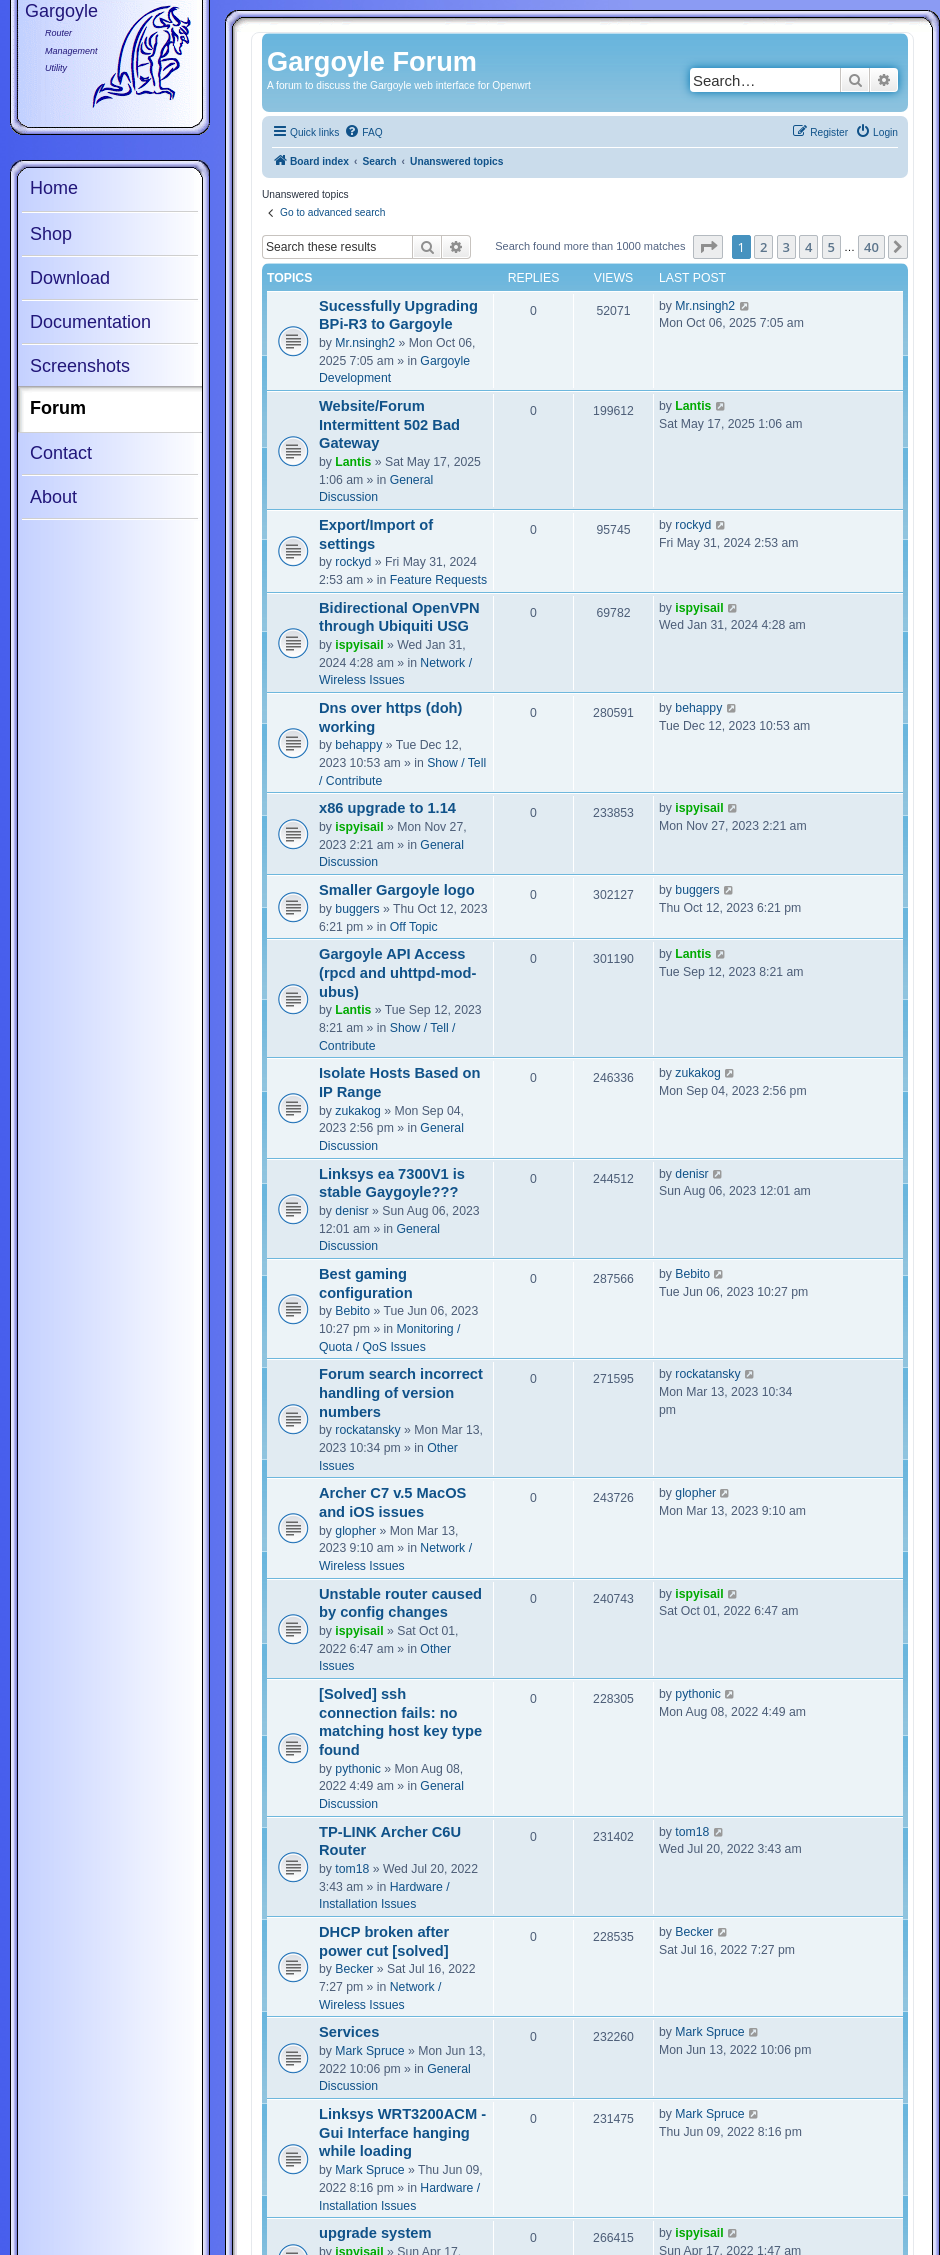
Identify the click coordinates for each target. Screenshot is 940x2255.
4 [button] (808, 247)
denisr (351, 1211)
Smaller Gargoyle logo (397, 890)
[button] (708, 247)
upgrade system (375, 2233)
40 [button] (871, 247)
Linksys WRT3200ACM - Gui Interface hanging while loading (402, 2132)
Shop (51, 234)
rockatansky (367, 1430)
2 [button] (763, 247)
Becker (354, 1969)
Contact (61, 453)
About (53, 497)
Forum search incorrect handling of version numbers (401, 1392)
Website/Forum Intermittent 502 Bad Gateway (389, 424)
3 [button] (786, 247)
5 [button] (831, 247)
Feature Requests (438, 580)
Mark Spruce (369, 2051)
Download (70, 278)
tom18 (352, 1869)
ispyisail (359, 645)
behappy (358, 745)
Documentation (90, 322)
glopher (355, 1531)
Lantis (353, 462)
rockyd (353, 562)
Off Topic (414, 927)
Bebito (352, 1311)
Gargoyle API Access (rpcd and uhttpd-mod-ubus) (397, 972)
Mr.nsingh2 (365, 343)
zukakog (358, 1111)
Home (54, 188)
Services (349, 2032)
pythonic (358, 1769)
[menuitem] (363, 133)
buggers (357, 909)
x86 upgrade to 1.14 (387, 808)
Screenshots (80, 366)
